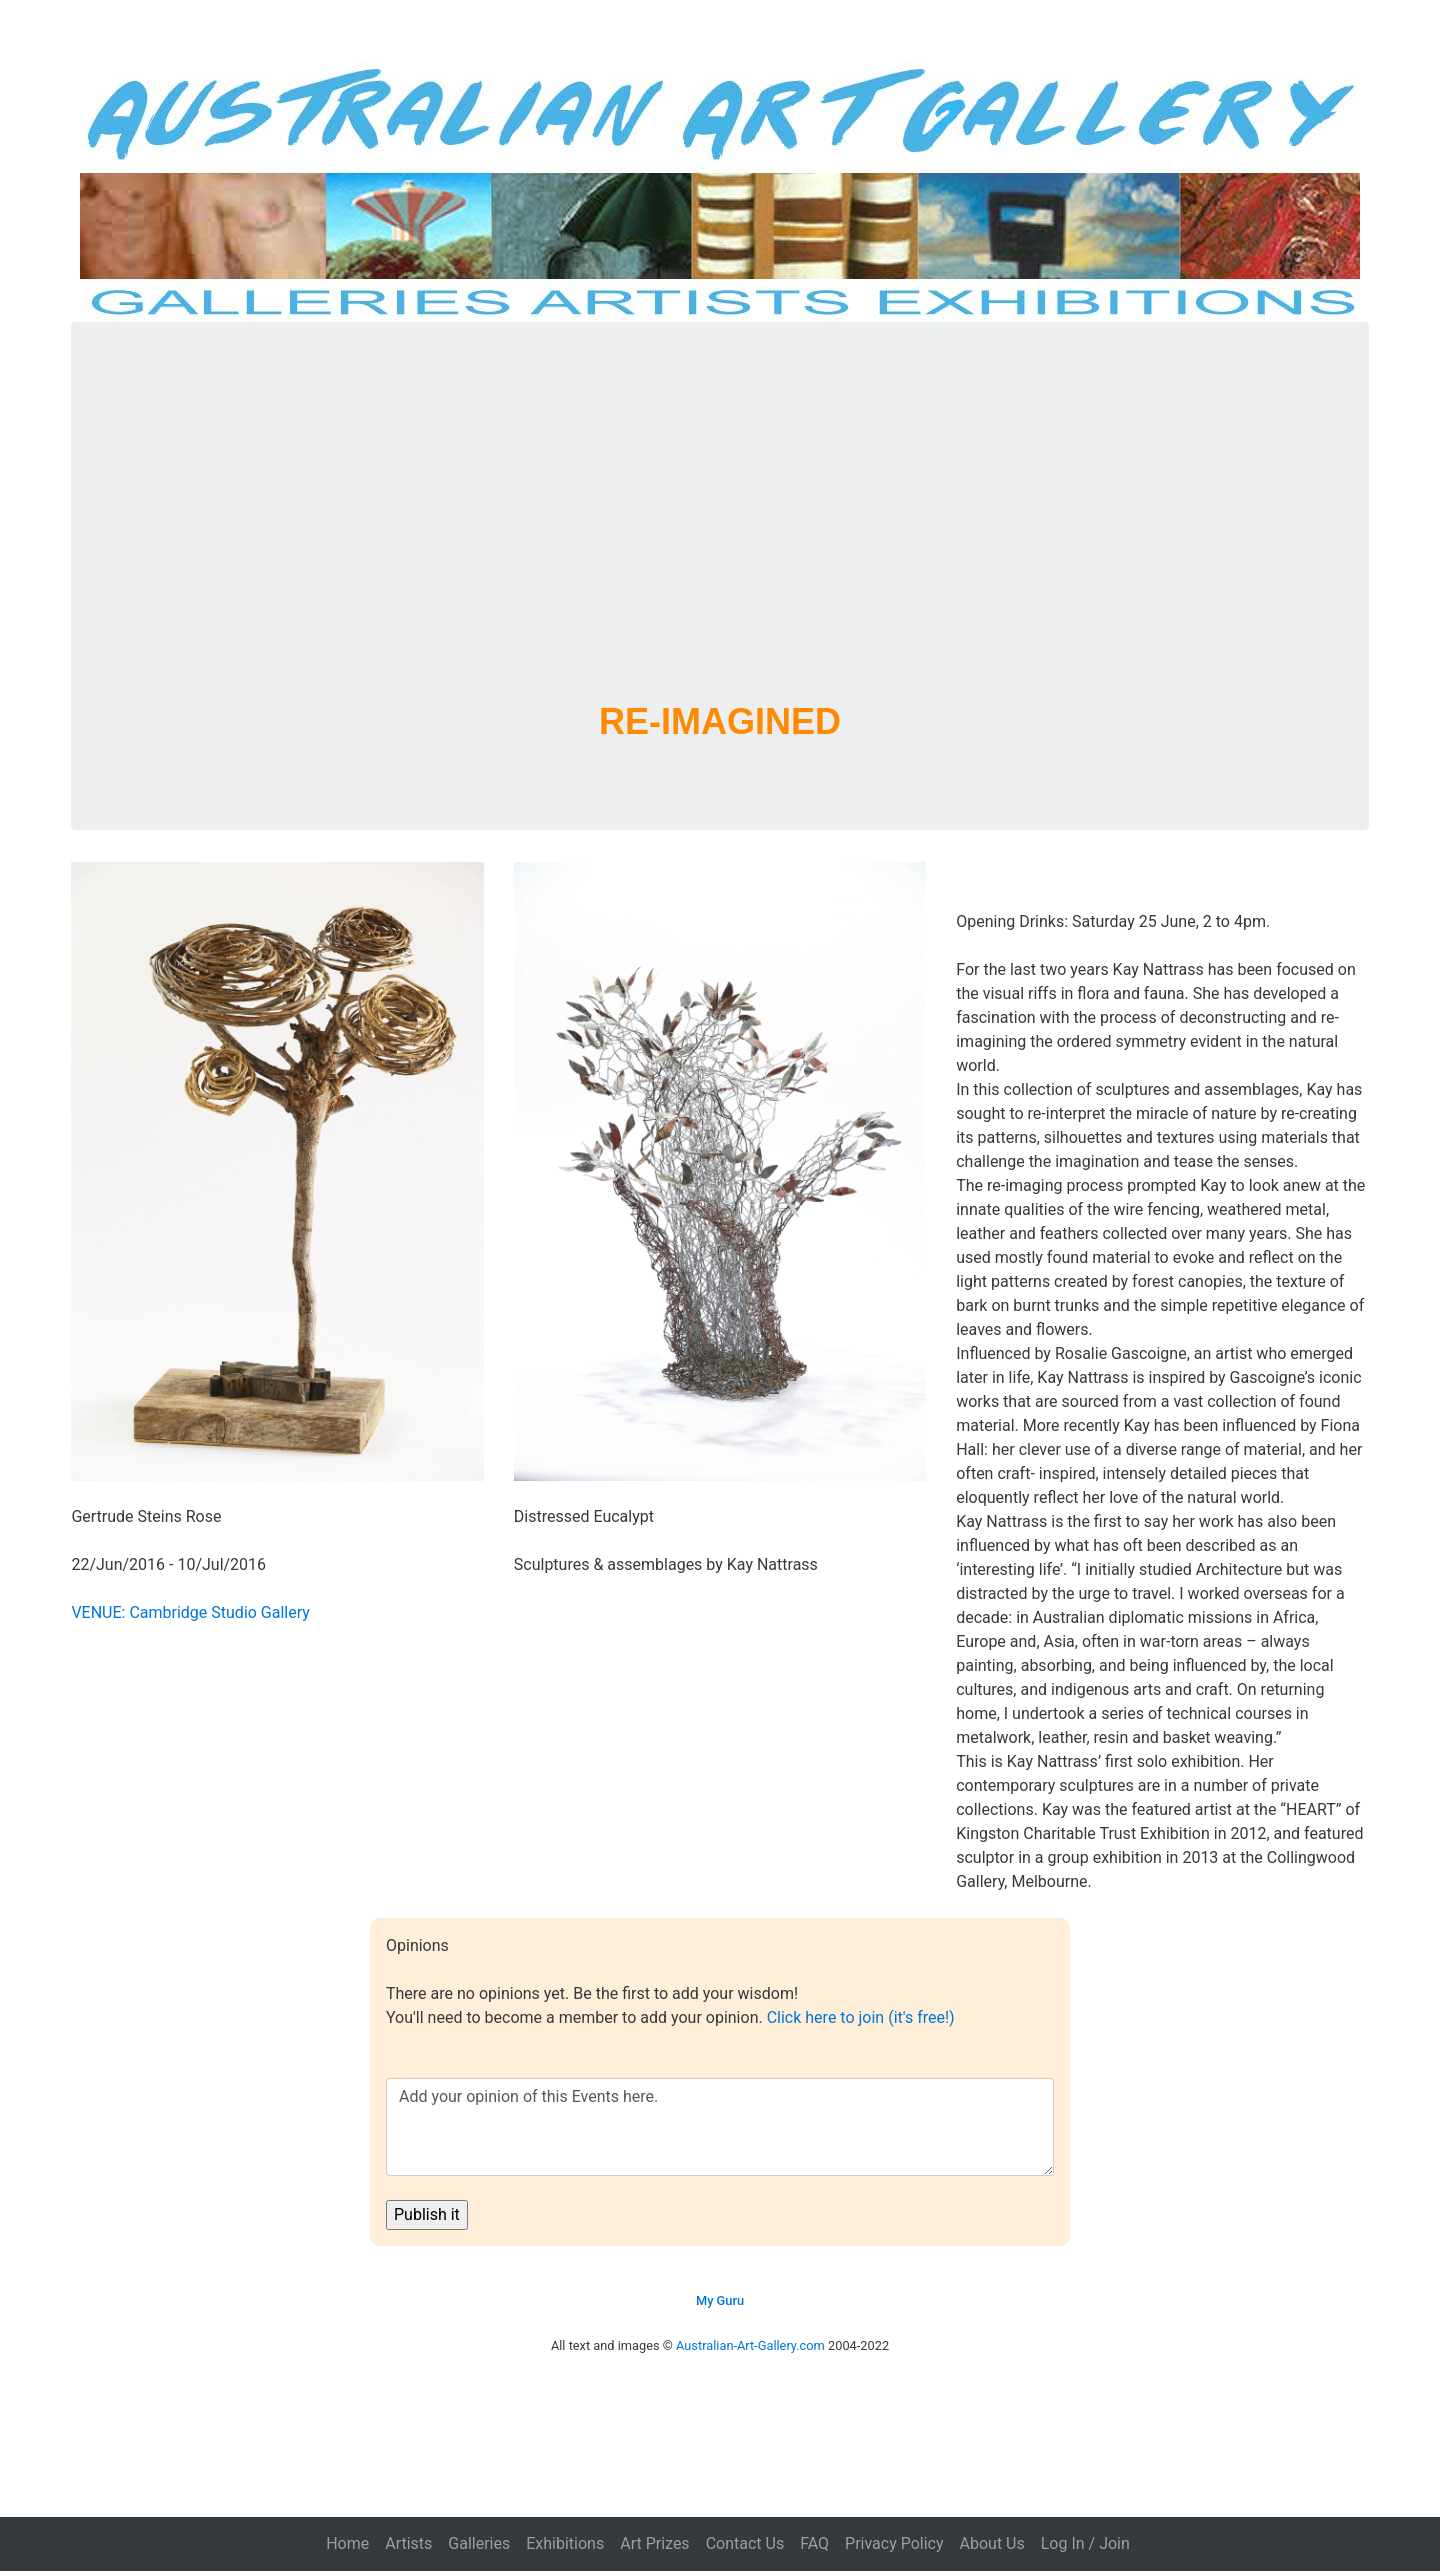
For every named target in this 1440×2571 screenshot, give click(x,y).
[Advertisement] (720, 536)
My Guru (720, 2300)
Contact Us (745, 2543)
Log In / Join (1085, 2543)
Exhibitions (565, 2543)
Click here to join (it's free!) (861, 2017)
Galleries (479, 2543)
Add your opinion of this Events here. (720, 2127)
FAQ (814, 2543)
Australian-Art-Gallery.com (750, 2345)
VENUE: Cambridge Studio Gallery (190, 1612)
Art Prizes (654, 2543)
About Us (992, 2543)
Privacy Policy (894, 2543)
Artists (408, 2543)
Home (347, 2543)
